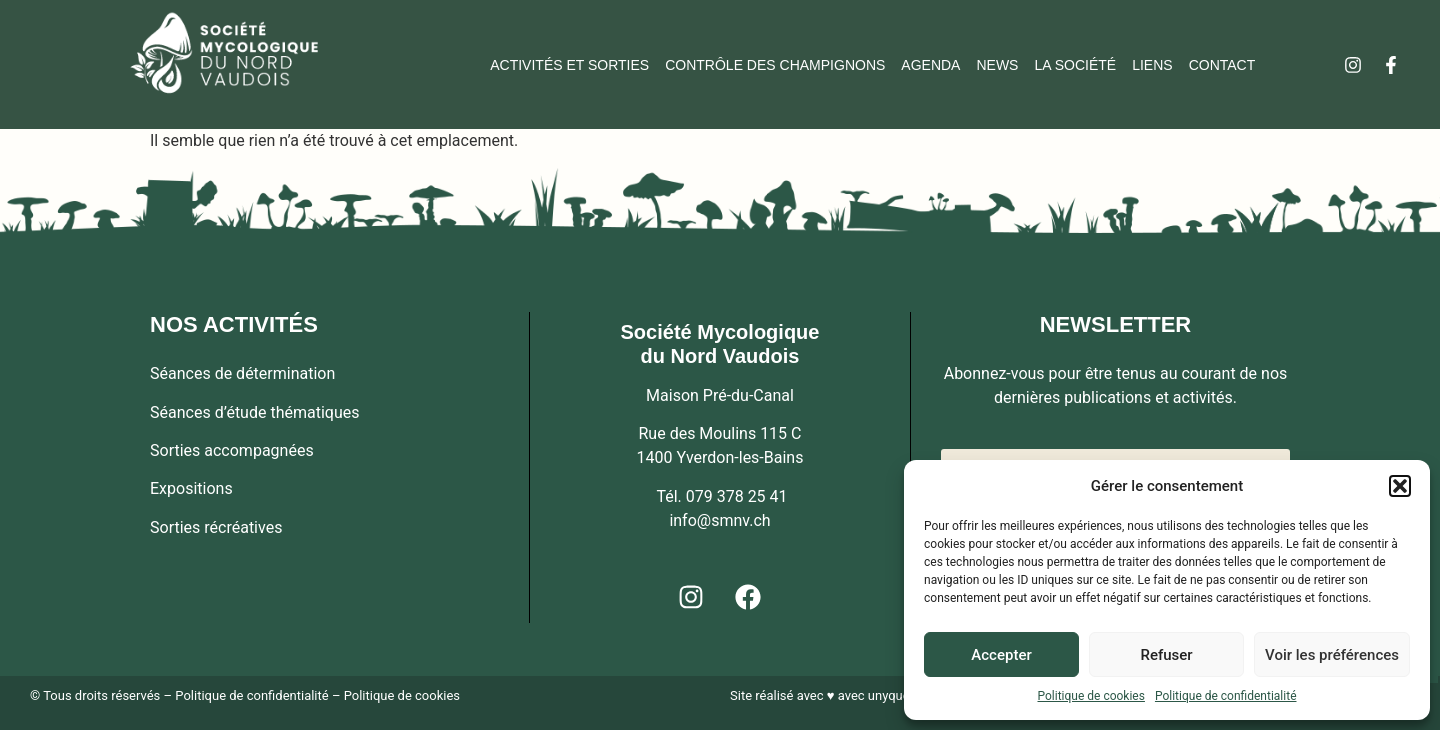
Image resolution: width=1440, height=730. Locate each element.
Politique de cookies (1091, 696)
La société (1075, 65)
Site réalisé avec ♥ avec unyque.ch (828, 695)
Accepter (1001, 655)
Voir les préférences (1332, 655)
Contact (1222, 65)
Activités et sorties (569, 65)
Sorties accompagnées (232, 450)
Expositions (191, 488)
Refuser (1166, 655)
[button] (1400, 486)
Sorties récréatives (216, 527)
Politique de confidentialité (1226, 696)
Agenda (930, 65)
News (997, 65)
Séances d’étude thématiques (254, 412)
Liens (1152, 65)
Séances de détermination (242, 373)
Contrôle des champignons (775, 65)
